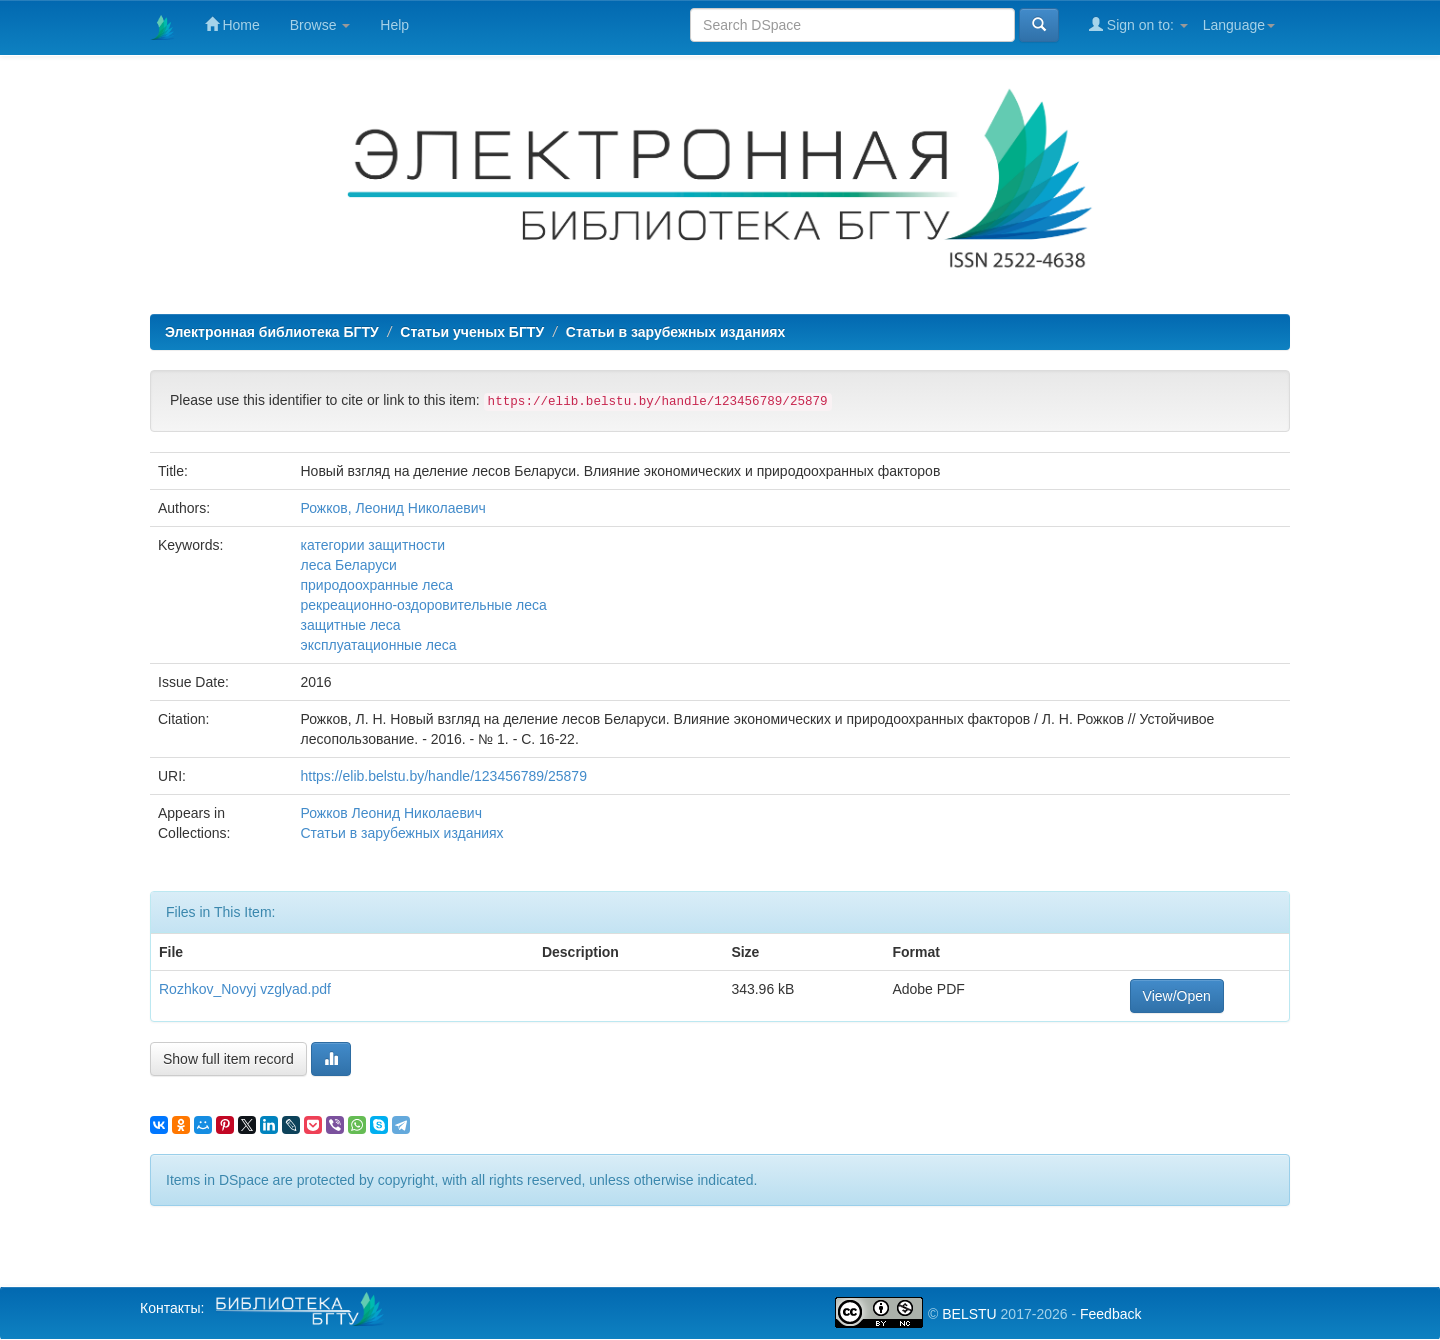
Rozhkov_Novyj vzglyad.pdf (245, 989)
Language (1239, 25)
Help (394, 25)
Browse (320, 25)
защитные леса (350, 625)
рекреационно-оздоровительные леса (423, 605)
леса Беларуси (348, 565)
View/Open (1177, 996)
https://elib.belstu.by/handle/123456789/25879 (443, 776)
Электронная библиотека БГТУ (272, 332)
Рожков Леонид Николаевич (390, 813)
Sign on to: (1138, 24)
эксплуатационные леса (378, 645)
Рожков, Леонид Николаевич (392, 508)
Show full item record (228, 1059)
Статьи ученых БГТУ (472, 332)
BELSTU (969, 1314)
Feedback (1110, 1314)
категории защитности (372, 545)
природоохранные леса (376, 585)
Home (232, 24)
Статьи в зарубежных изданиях (675, 332)
